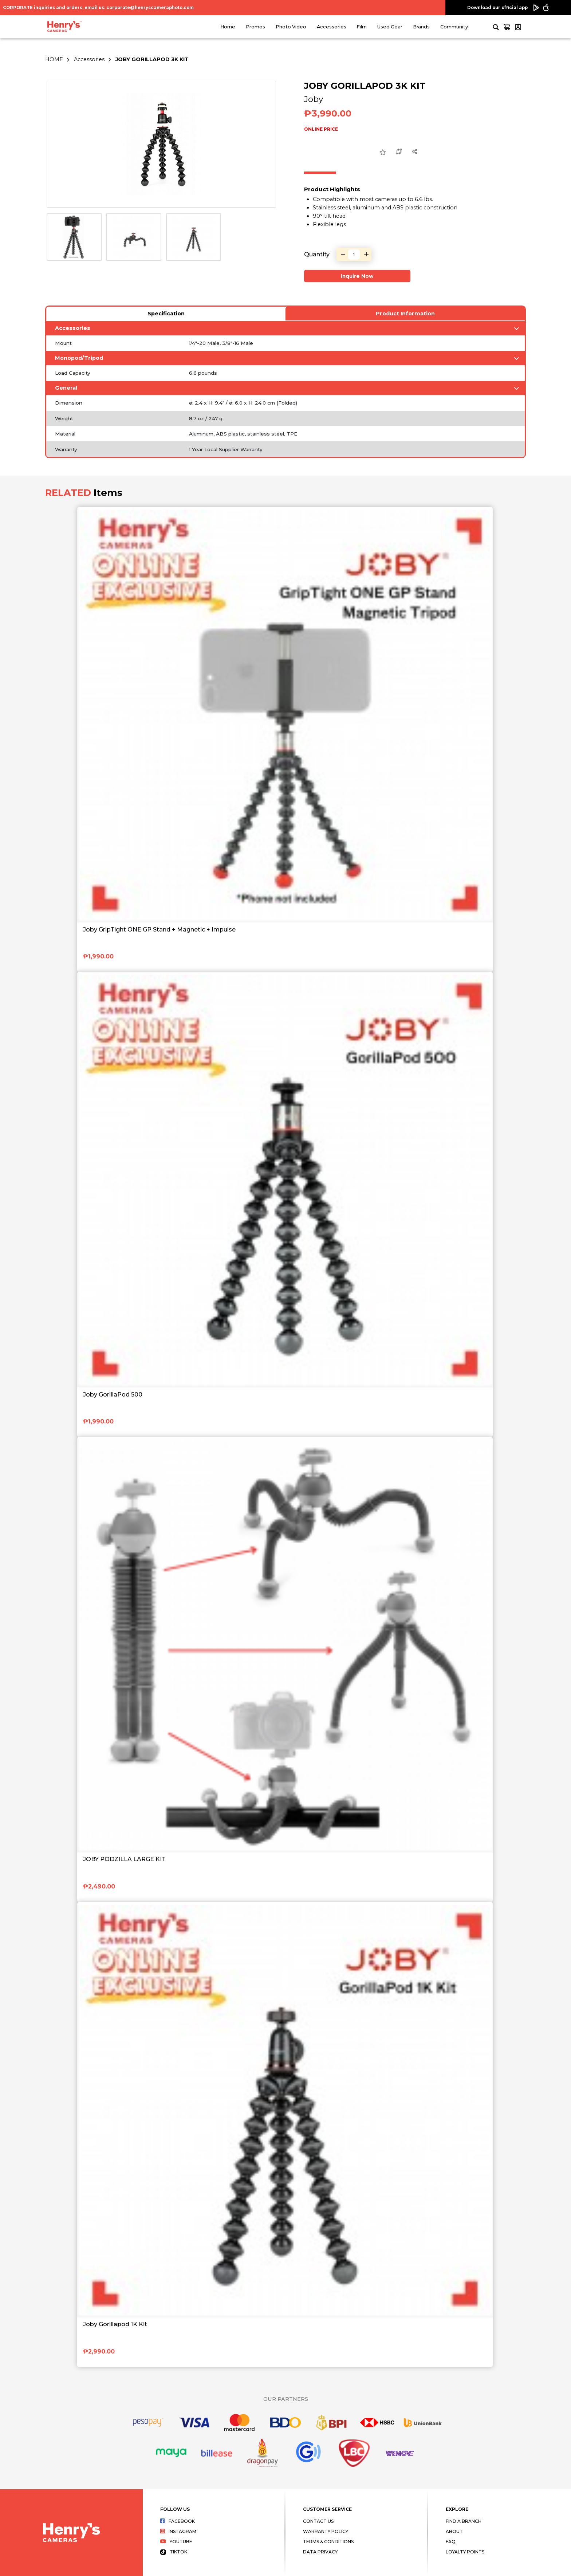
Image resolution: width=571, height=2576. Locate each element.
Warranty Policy (325, 2531)
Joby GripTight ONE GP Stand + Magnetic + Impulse (159, 929)
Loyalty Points (465, 2552)
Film (362, 26)
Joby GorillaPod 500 (112, 1394)
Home (227, 26)
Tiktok (173, 2552)
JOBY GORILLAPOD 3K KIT (152, 59)
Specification (166, 313)
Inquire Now (357, 276)
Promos (255, 26)
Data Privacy (320, 2552)
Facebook (177, 2521)
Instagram (178, 2531)
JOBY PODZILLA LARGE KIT (124, 1859)
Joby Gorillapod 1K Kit (115, 2324)
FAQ (451, 2541)
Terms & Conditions (328, 2541)
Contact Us (318, 2521)
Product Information (405, 313)
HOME (54, 59)
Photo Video (291, 26)
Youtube (176, 2541)
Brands (421, 26)
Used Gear (389, 26)
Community (454, 26)
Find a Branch (463, 2521)
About (454, 2531)
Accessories (331, 26)
